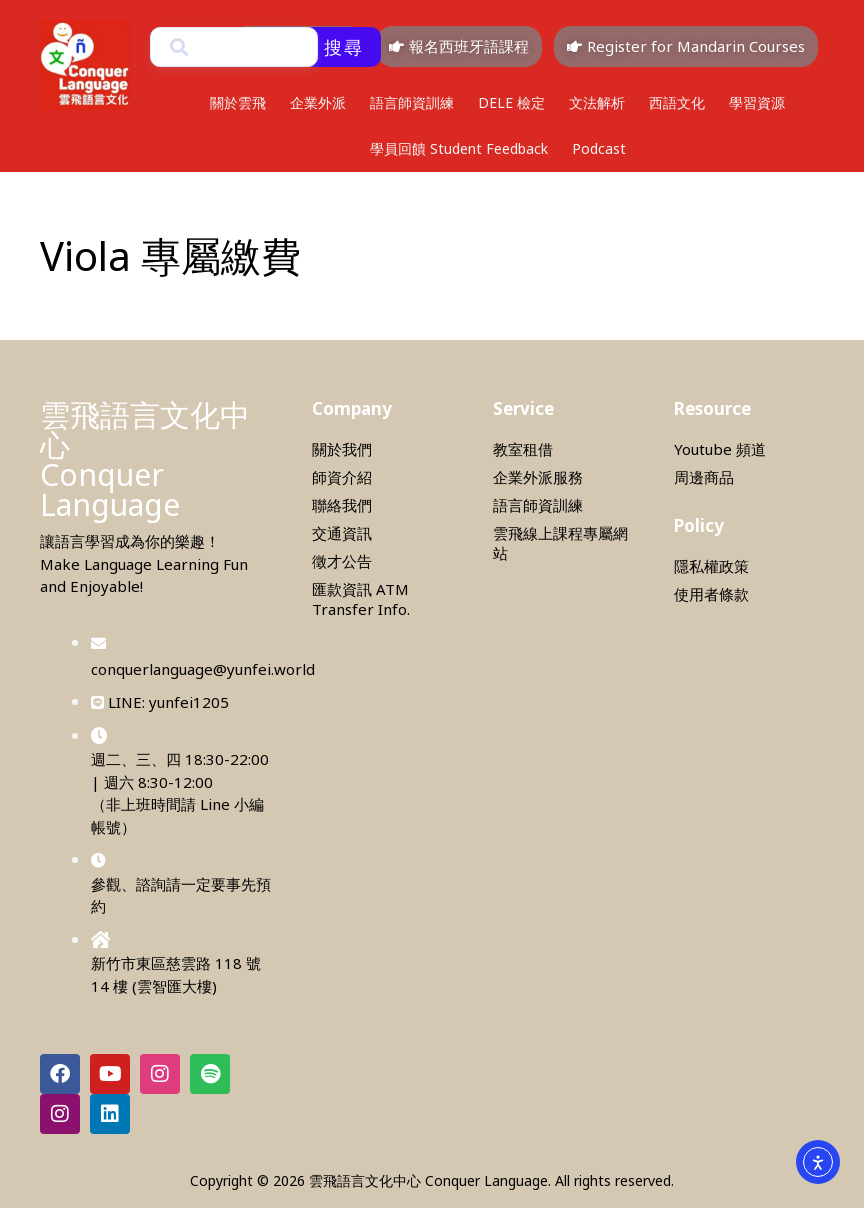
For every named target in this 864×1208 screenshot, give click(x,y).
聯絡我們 (342, 505)
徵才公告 (342, 561)
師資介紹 (342, 477)
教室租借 (523, 449)
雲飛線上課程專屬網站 (560, 543)
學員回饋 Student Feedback (459, 148)
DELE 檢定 (511, 102)
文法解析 (597, 102)
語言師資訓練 (412, 102)
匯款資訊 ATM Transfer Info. (361, 599)
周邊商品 (704, 477)
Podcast (599, 148)
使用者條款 (711, 594)
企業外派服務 (538, 477)
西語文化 (677, 102)
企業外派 (318, 102)
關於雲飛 (238, 102)
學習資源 (757, 102)
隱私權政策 (711, 566)
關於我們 (342, 449)
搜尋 (344, 47)
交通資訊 (342, 533)
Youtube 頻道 (720, 449)
